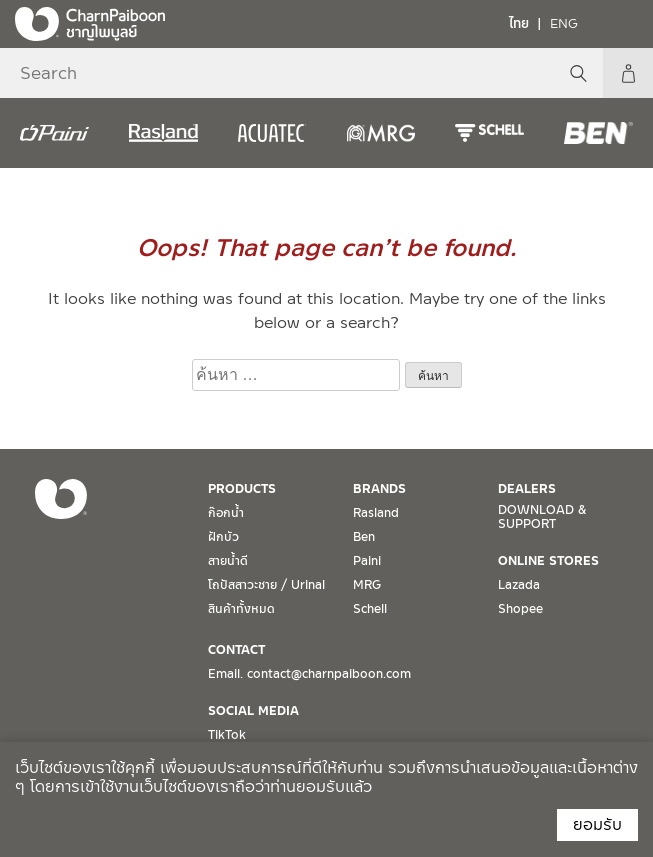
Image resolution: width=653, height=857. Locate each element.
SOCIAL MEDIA (253, 711)
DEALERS (527, 489)
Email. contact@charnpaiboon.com (309, 674)
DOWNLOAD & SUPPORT (542, 517)
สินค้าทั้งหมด (241, 609)
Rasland (376, 513)
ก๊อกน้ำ (226, 513)
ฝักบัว (223, 537)
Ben (364, 537)
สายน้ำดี (228, 561)
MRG (367, 585)
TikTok (227, 735)
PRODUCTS (242, 489)
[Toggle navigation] (623, 23)
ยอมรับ (597, 824)
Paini (367, 561)
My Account (628, 73)
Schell (370, 609)
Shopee (520, 609)
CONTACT (236, 650)
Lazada (519, 585)
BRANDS (379, 489)
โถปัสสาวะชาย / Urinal (266, 585)
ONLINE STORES (548, 561)
